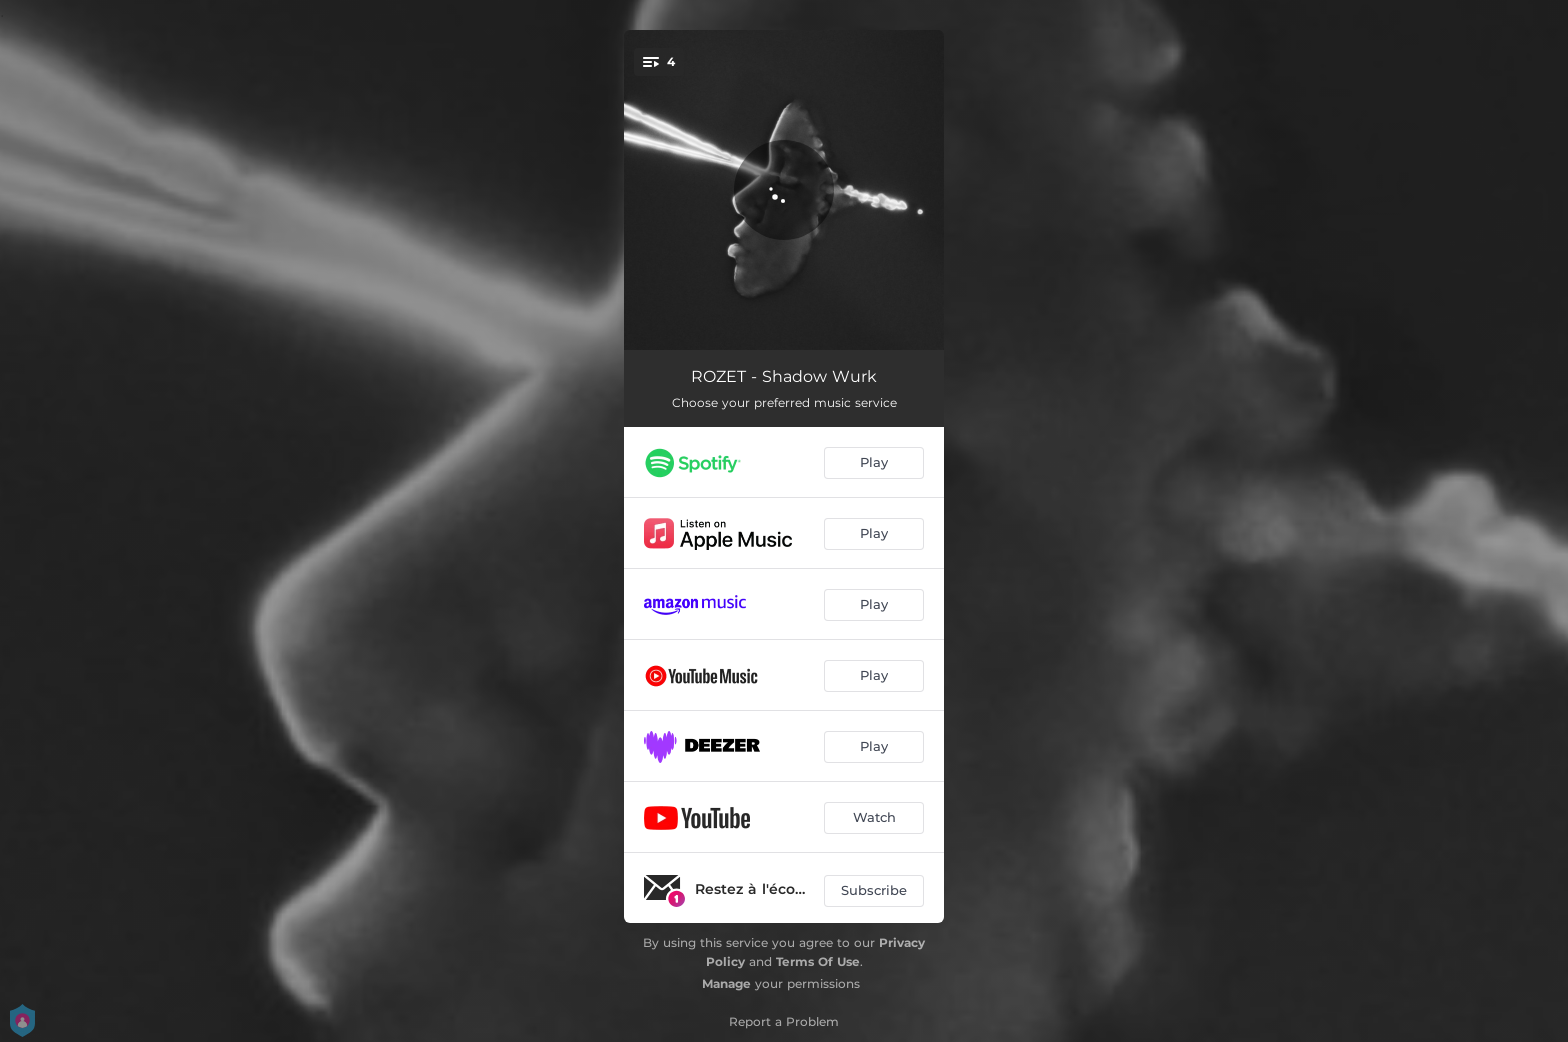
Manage (726, 983)
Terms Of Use (818, 961)
